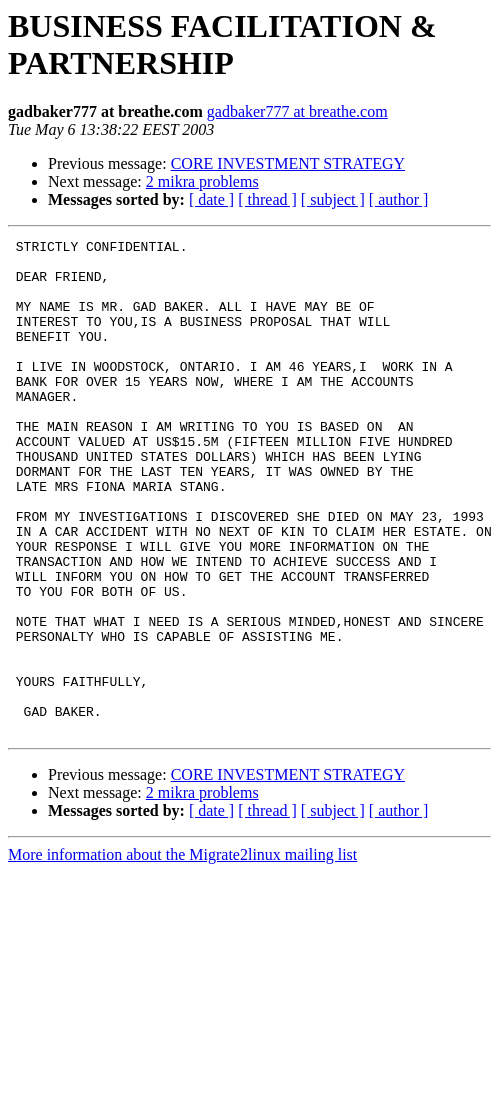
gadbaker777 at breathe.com (297, 111)
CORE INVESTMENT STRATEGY (288, 163)
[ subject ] (333, 199)
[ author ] (399, 199)
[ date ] (211, 199)
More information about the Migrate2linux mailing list (182, 953)
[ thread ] (267, 199)
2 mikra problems (202, 181)
